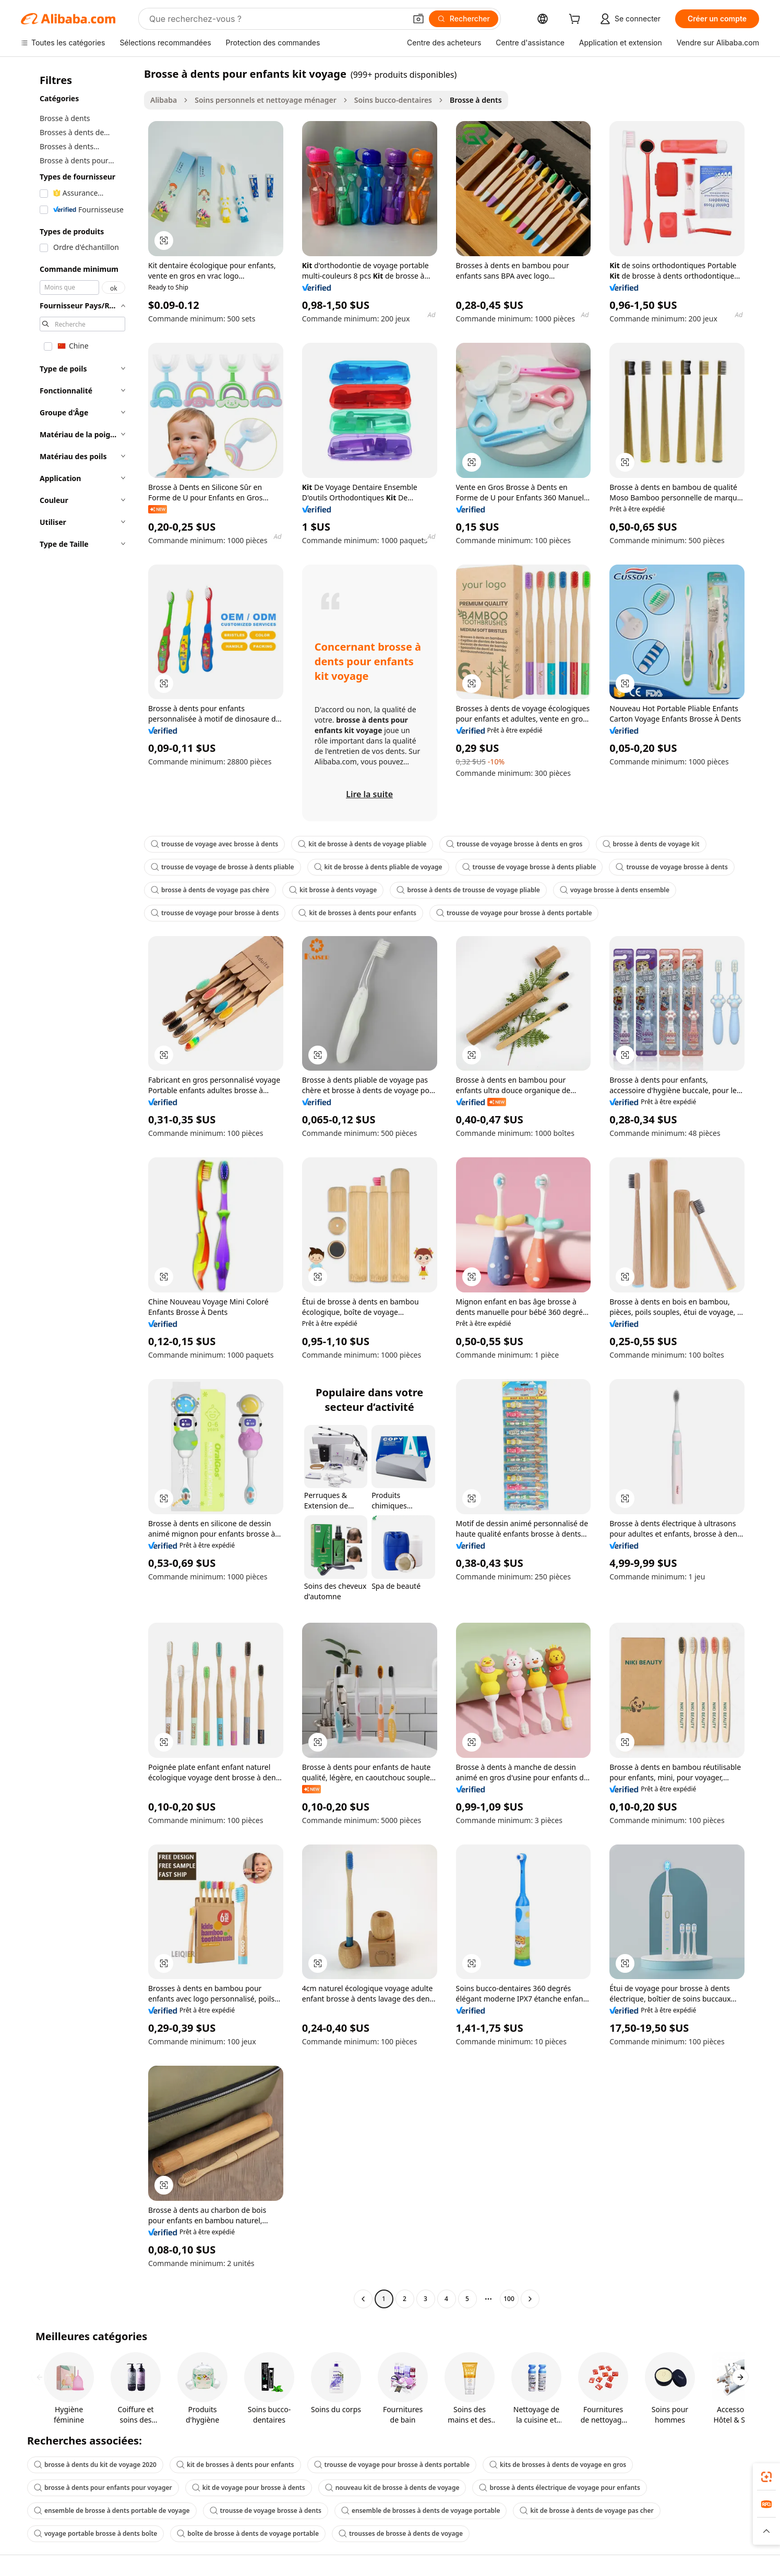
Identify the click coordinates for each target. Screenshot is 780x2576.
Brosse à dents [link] (476, 100)
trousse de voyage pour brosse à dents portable (514, 912)
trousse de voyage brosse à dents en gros (514, 844)
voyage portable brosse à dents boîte (95, 2533)
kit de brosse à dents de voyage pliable (362, 844)
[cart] (576, 20)
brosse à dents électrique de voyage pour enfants (559, 2487)
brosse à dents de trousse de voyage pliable (468, 889)
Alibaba (163, 100)
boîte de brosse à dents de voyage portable (248, 2533)
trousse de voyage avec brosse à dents (214, 844)
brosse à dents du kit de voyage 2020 (95, 2464)
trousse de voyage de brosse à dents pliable (222, 866)
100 (508, 2298)
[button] (418, 18)
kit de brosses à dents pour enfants (357, 912)
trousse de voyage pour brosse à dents (215, 912)
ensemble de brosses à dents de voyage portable (420, 2510)
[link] (766, 2476)
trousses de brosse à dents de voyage (401, 2533)
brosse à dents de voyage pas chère (210, 889)
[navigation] (79, 1188)
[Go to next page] (530, 2299)
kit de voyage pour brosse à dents (248, 2487)
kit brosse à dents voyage (333, 889)
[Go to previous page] (363, 2299)
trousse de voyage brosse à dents (671, 866)
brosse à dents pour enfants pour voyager (103, 2487)
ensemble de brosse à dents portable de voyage (112, 2510)
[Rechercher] (463, 18)
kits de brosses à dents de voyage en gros (557, 2464)
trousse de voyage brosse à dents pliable (529, 866)
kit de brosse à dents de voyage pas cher (586, 2510)
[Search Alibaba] (276, 19)
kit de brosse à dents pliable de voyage (378, 866)
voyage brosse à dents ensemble (614, 889)
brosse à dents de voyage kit (651, 844)
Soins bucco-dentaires (393, 100)
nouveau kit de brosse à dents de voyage (392, 2487)
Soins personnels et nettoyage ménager (266, 100)
